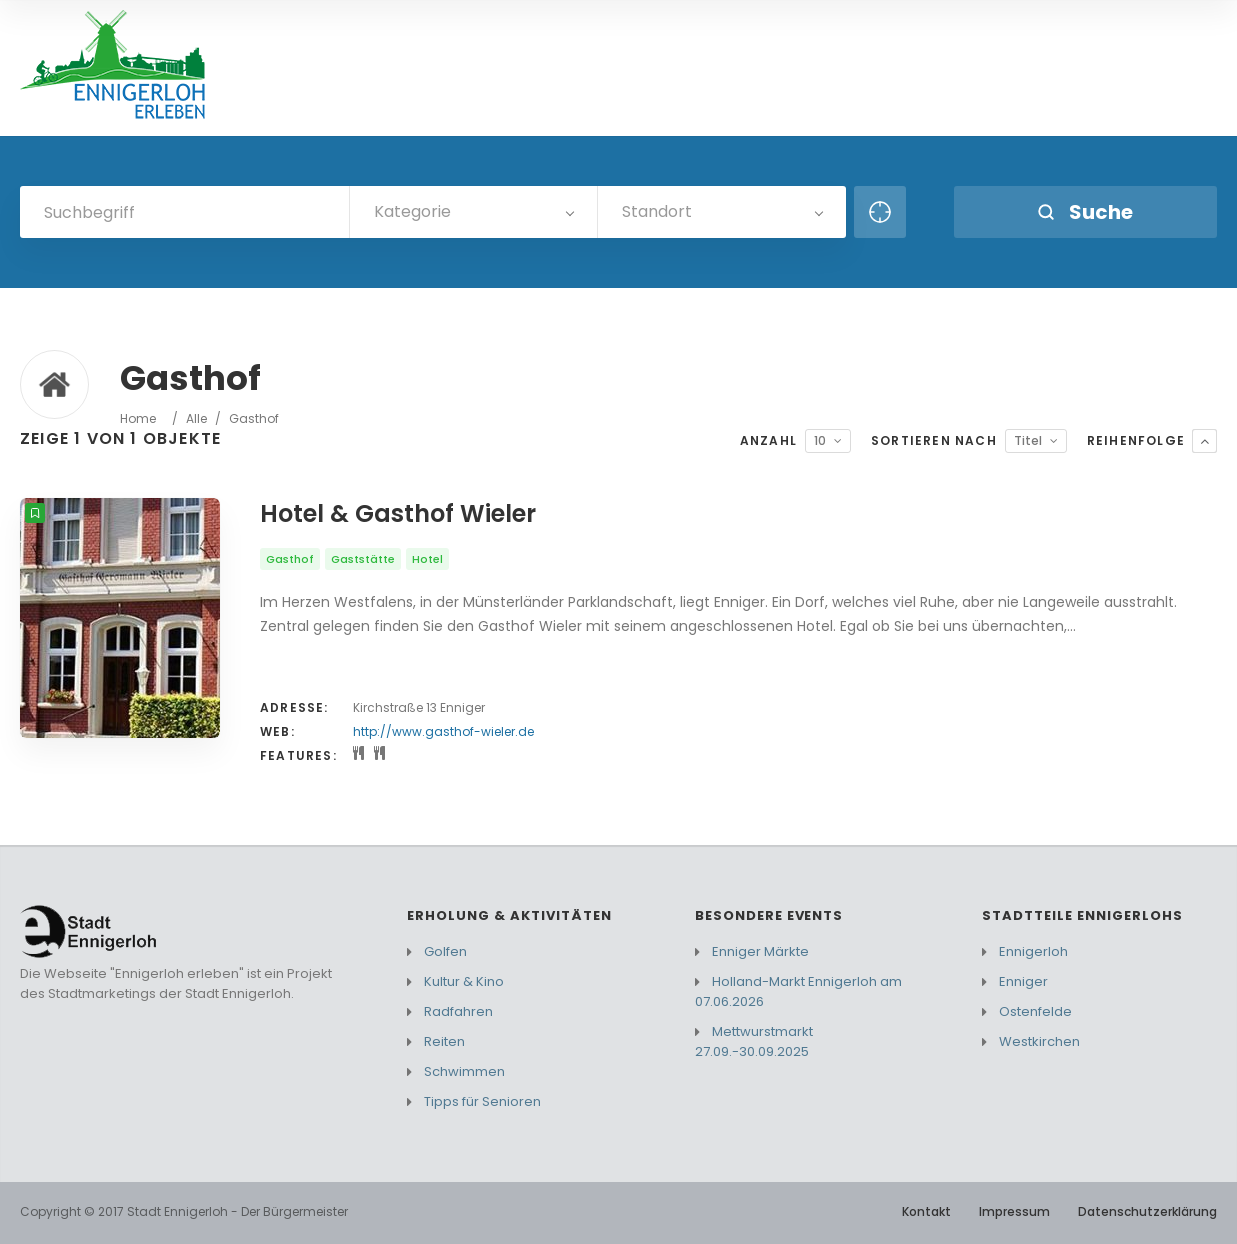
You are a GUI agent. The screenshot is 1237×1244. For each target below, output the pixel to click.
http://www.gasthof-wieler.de (443, 731)
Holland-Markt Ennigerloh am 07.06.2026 (798, 991)
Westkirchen (1039, 1041)
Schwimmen (464, 1071)
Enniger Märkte (760, 951)
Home (138, 418)
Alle (196, 418)
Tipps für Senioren (482, 1101)
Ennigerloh (1033, 951)
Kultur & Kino (464, 981)
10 (820, 440)
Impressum (1014, 1211)
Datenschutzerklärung (1147, 1211)
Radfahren (458, 1011)
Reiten (444, 1041)
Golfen (445, 951)
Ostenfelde (1035, 1011)
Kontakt (926, 1211)
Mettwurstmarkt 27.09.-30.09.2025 (754, 1041)
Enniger (1023, 981)
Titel (1028, 440)
